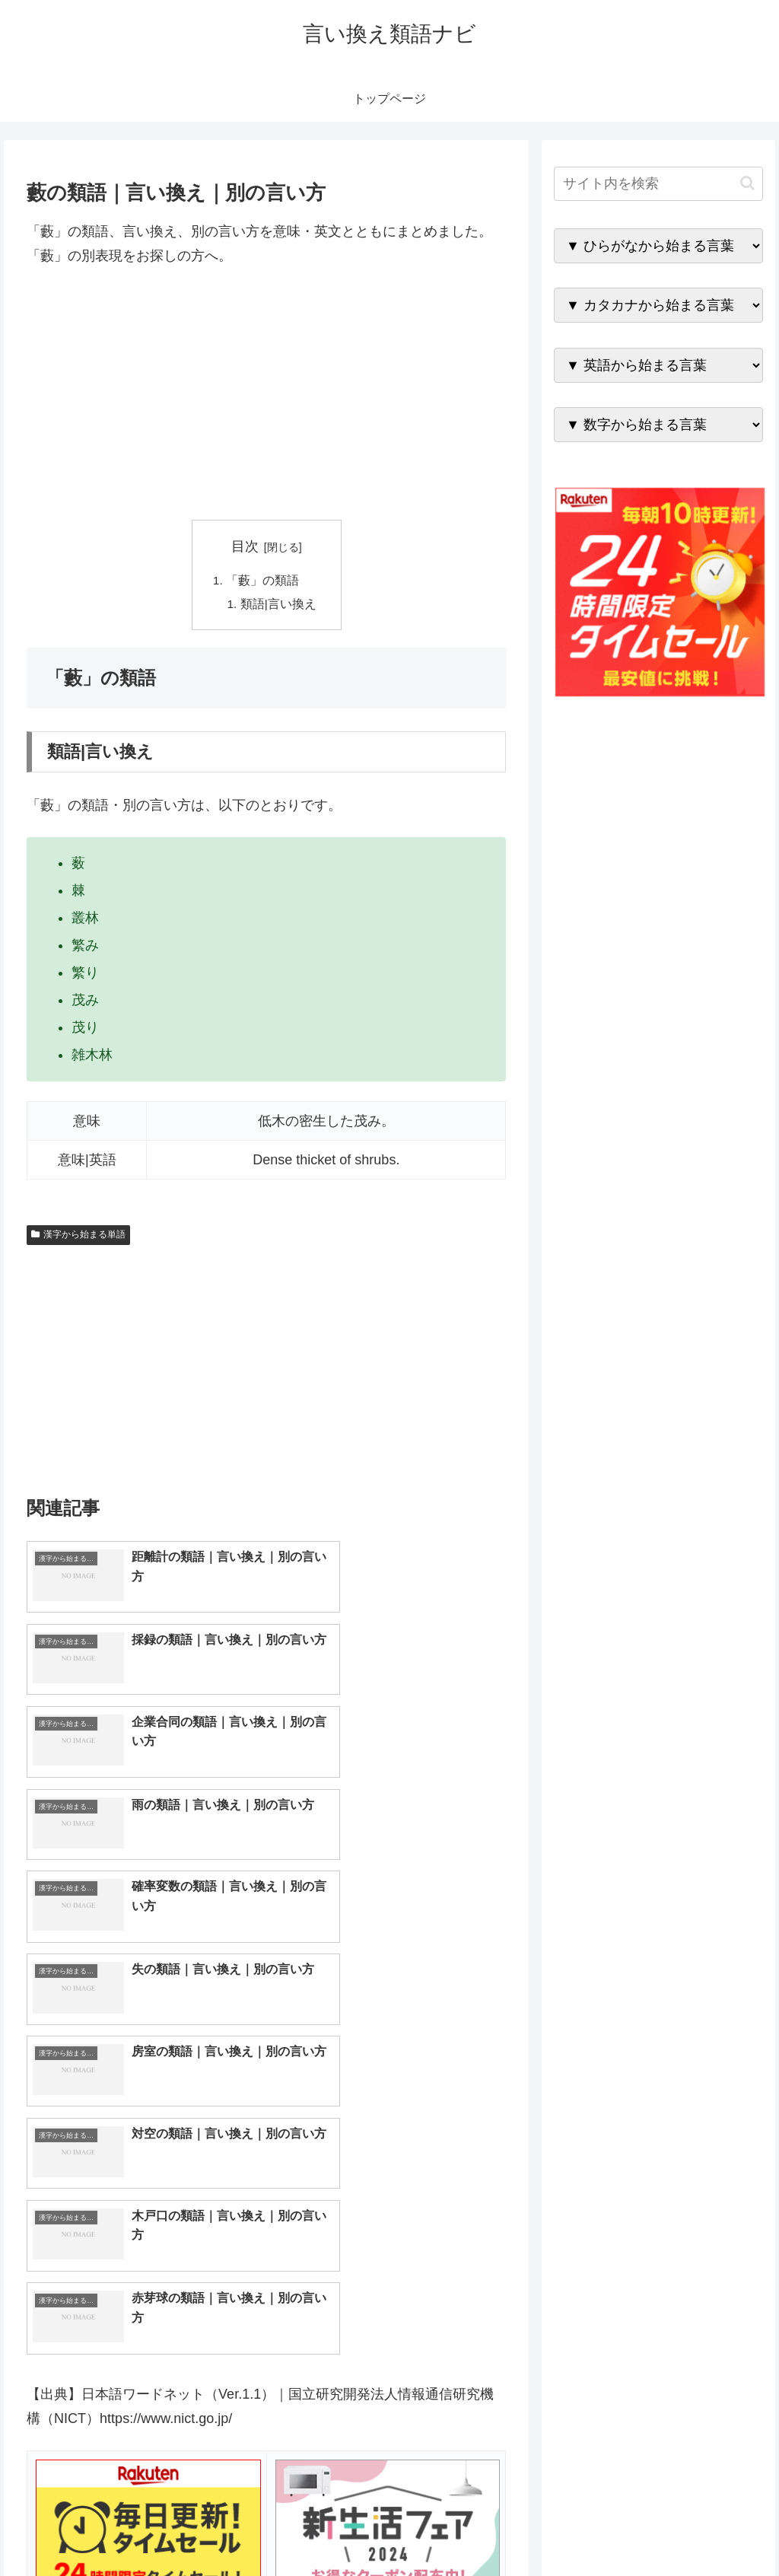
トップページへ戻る (594, 2529)
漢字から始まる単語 (78, 1236)
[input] (658, 184)
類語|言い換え (278, 606)
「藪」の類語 (262, 580)
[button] (747, 183)
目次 (245, 546)
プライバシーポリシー (711, 2529)
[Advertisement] (266, 394)
